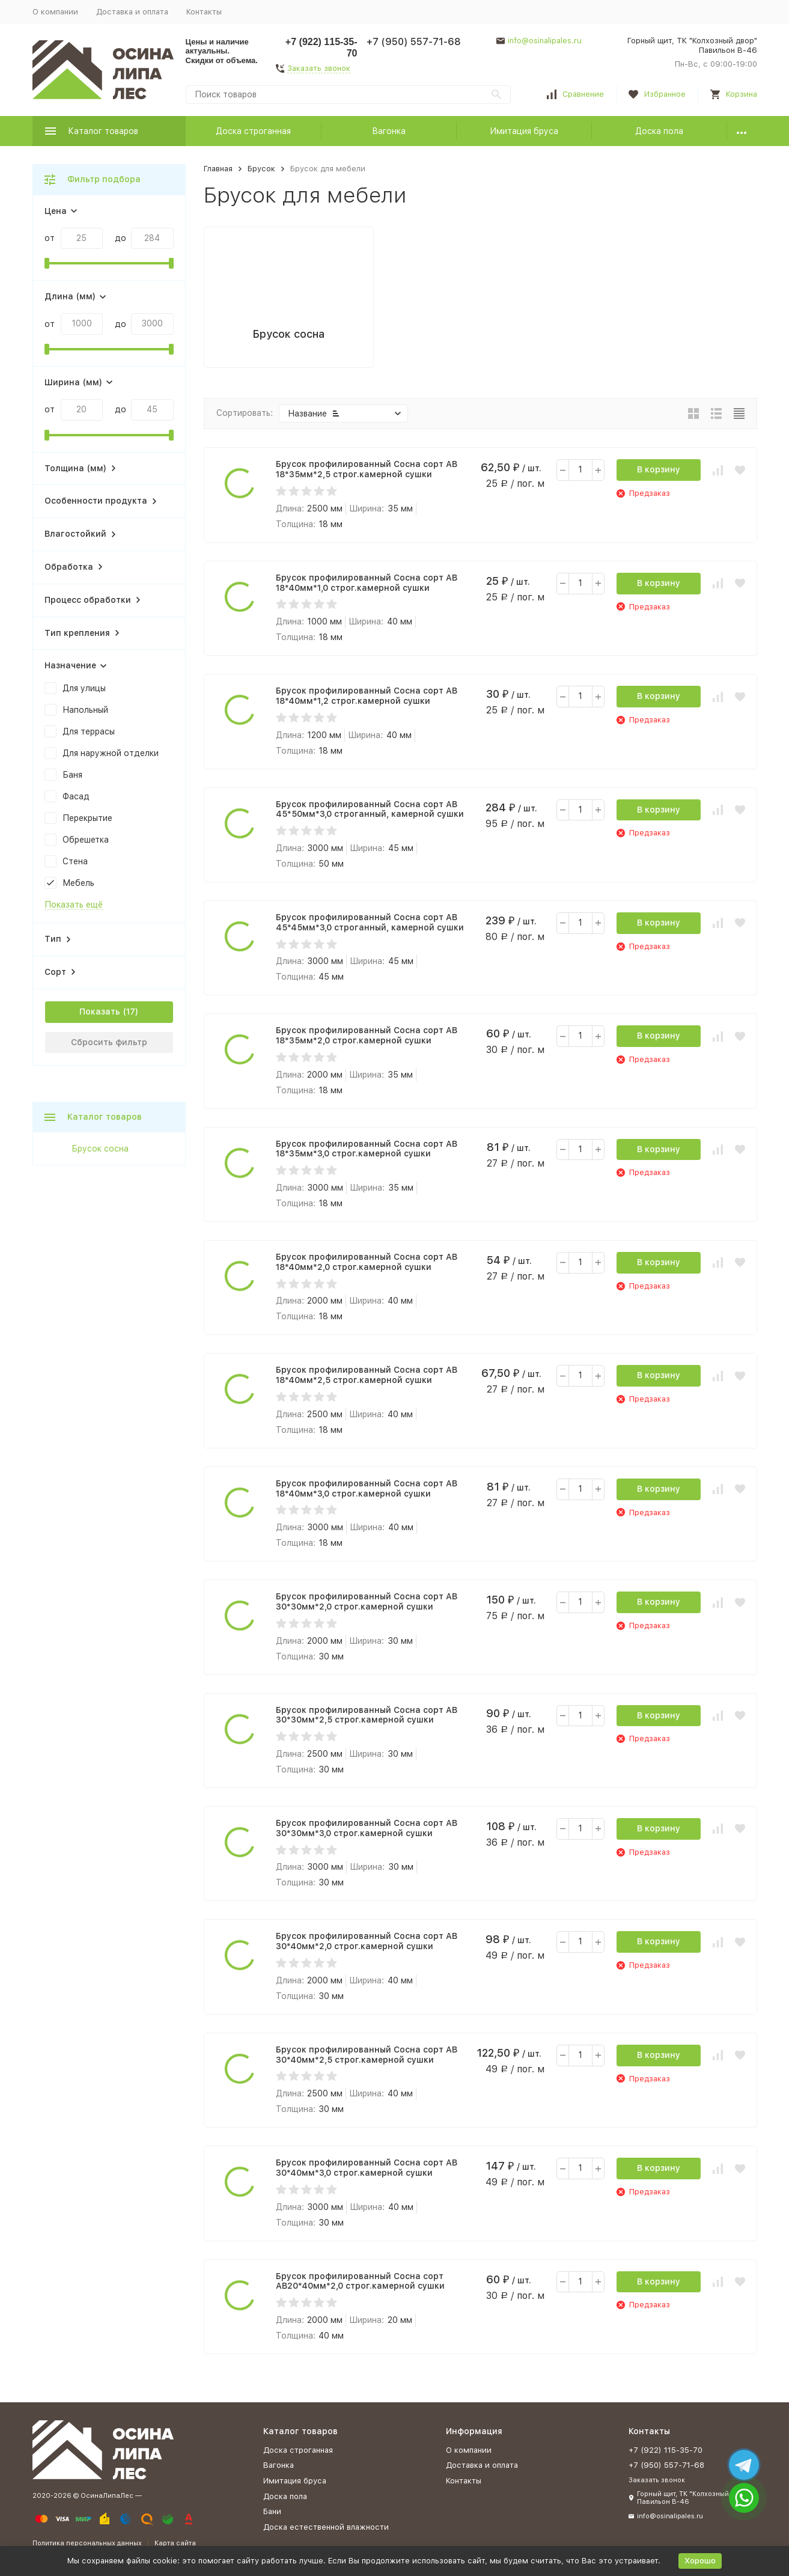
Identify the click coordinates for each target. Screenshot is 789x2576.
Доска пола (659, 131)
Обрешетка (85, 839)
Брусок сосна (100, 1148)
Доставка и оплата (132, 11)
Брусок (261, 168)
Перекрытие (87, 818)
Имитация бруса (524, 131)
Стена (75, 861)
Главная (218, 168)
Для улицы (84, 688)
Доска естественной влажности (326, 2527)
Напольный (85, 710)
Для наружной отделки (110, 753)
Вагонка (389, 131)
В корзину (658, 469)
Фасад (76, 796)
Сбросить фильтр (109, 1042)
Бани (272, 2511)
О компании (55, 11)
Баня (72, 775)
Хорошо (700, 2560)
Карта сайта (175, 2543)
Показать (99, 1011)
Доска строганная (253, 131)
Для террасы (88, 731)
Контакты (204, 11)
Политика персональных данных (87, 2543)
